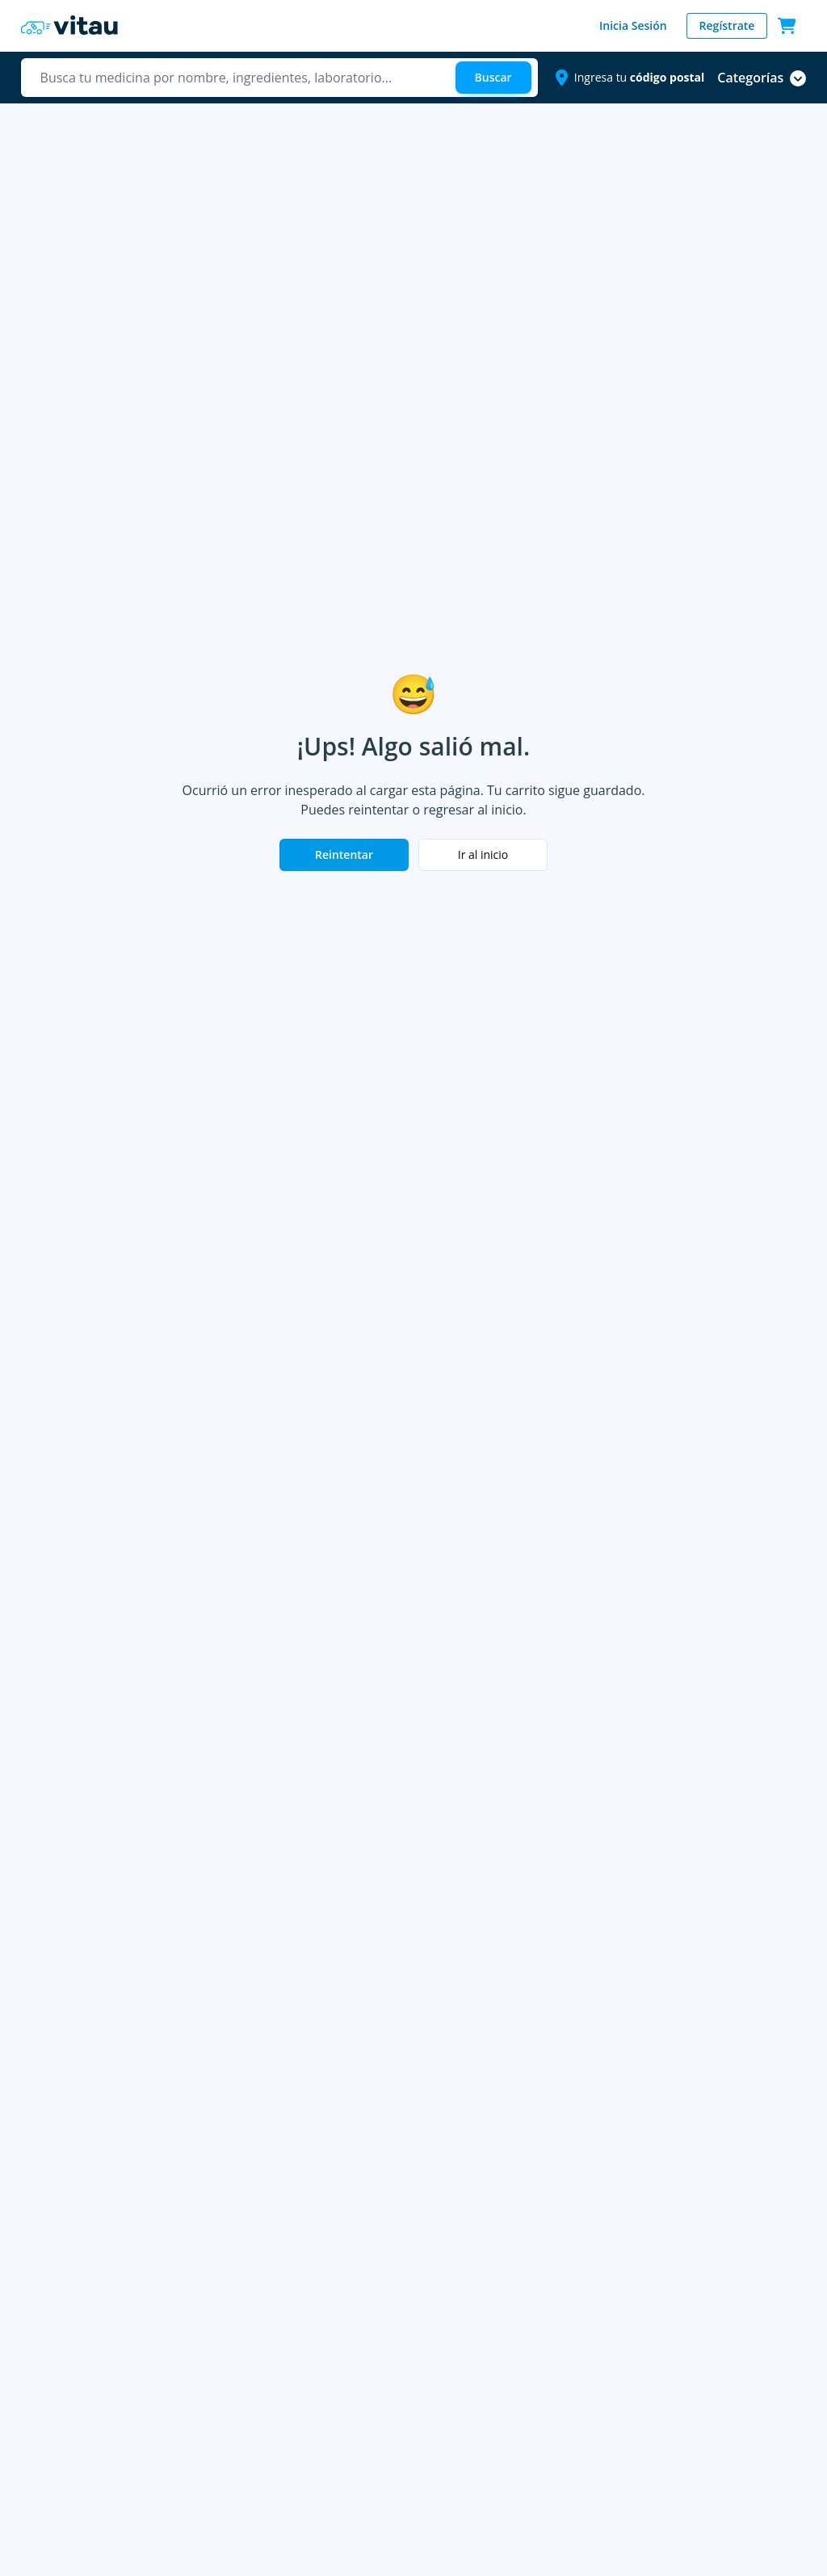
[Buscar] (493, 77)
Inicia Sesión (633, 25)
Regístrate (727, 25)
